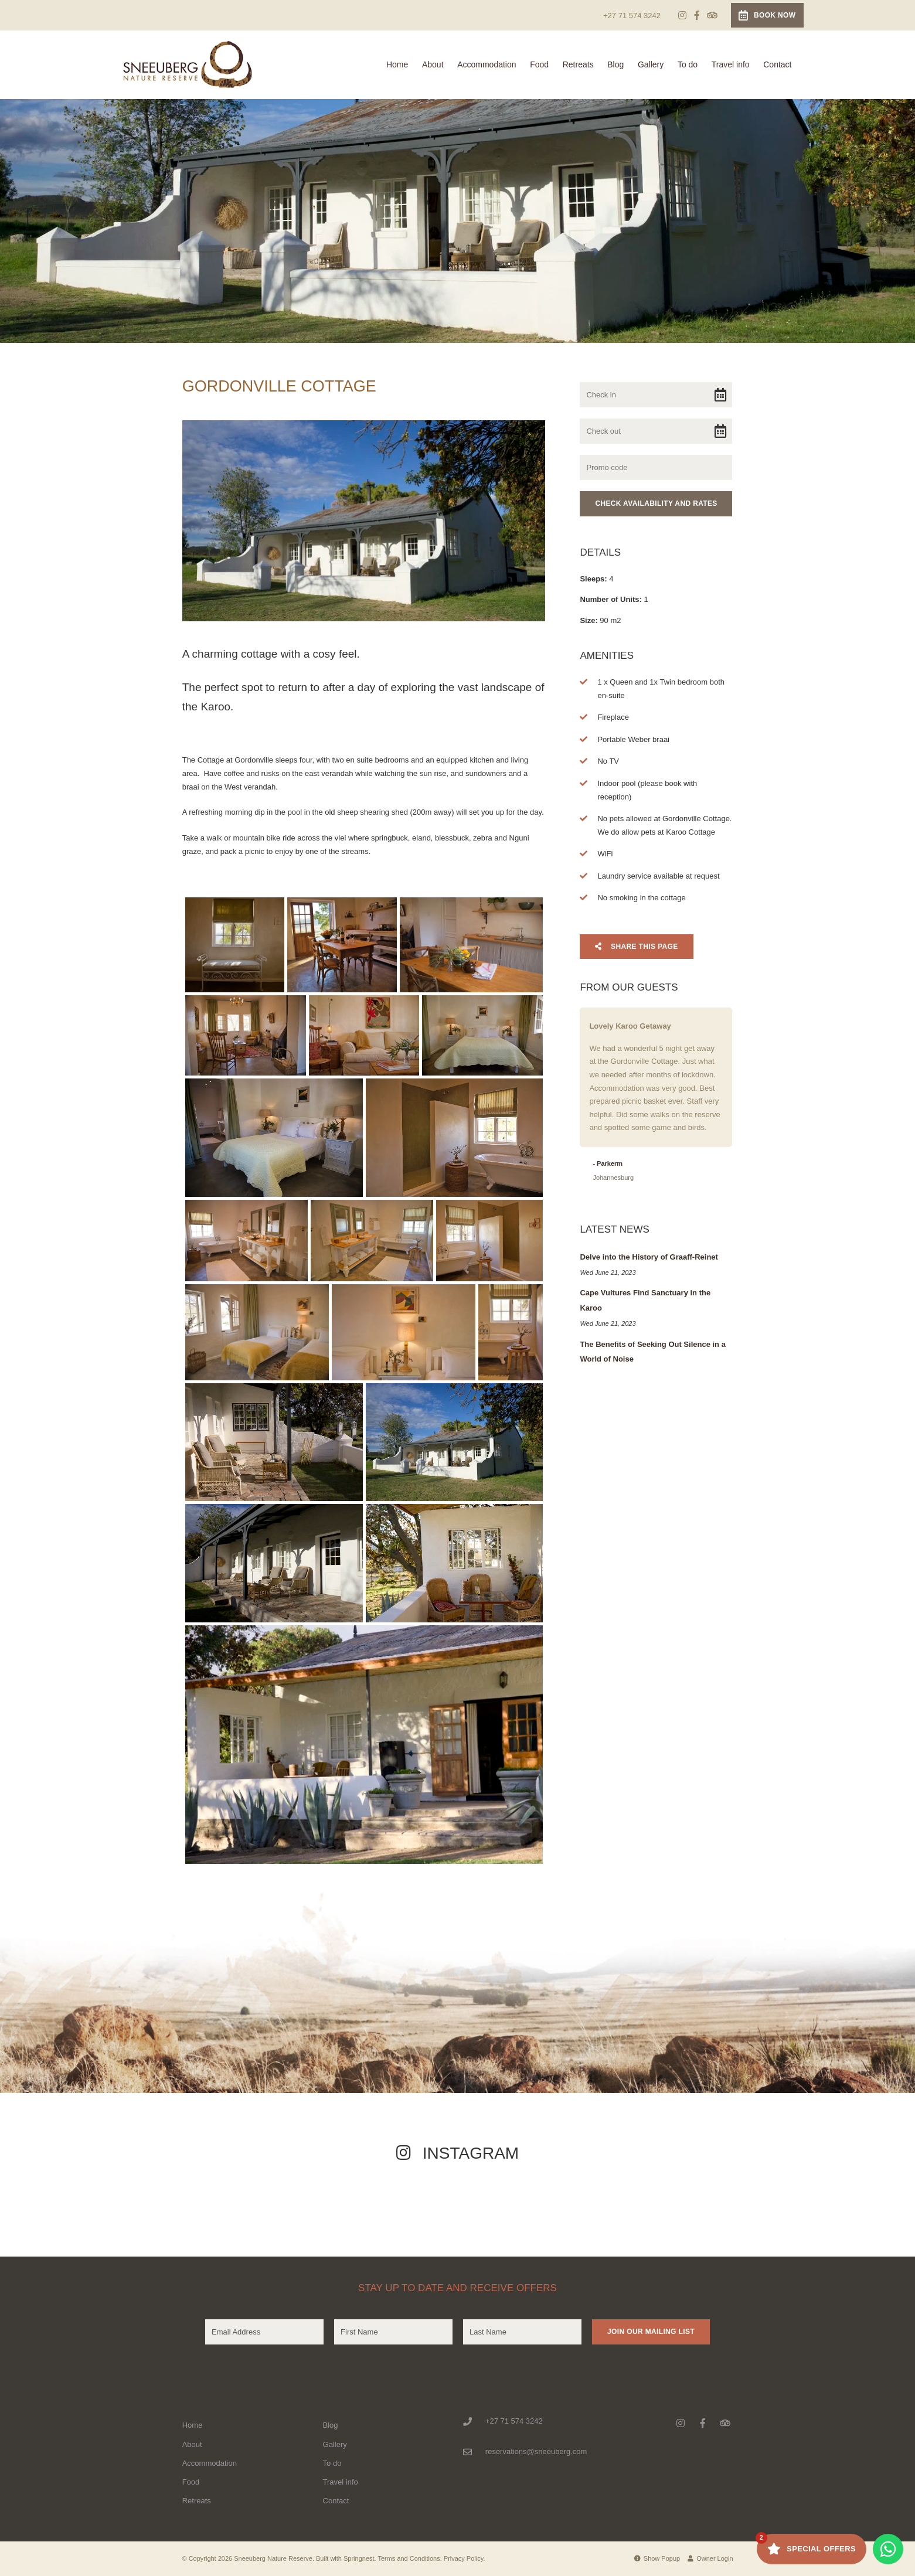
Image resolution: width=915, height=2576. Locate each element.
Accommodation (486, 64)
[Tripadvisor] (711, 15)
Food (539, 64)
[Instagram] (682, 15)
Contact (777, 64)
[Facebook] (697, 15)
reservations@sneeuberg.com (536, 2451)
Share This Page (636, 946)
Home (397, 64)
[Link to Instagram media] (92, 2206)
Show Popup (657, 2558)
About (433, 64)
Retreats (578, 64)
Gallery (651, 64)
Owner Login (710, 2558)
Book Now (767, 15)
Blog (615, 64)
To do (688, 64)
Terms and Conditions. (409, 2558)
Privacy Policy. (464, 2558)
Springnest (359, 2558)
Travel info (731, 64)
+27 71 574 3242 (632, 15)
